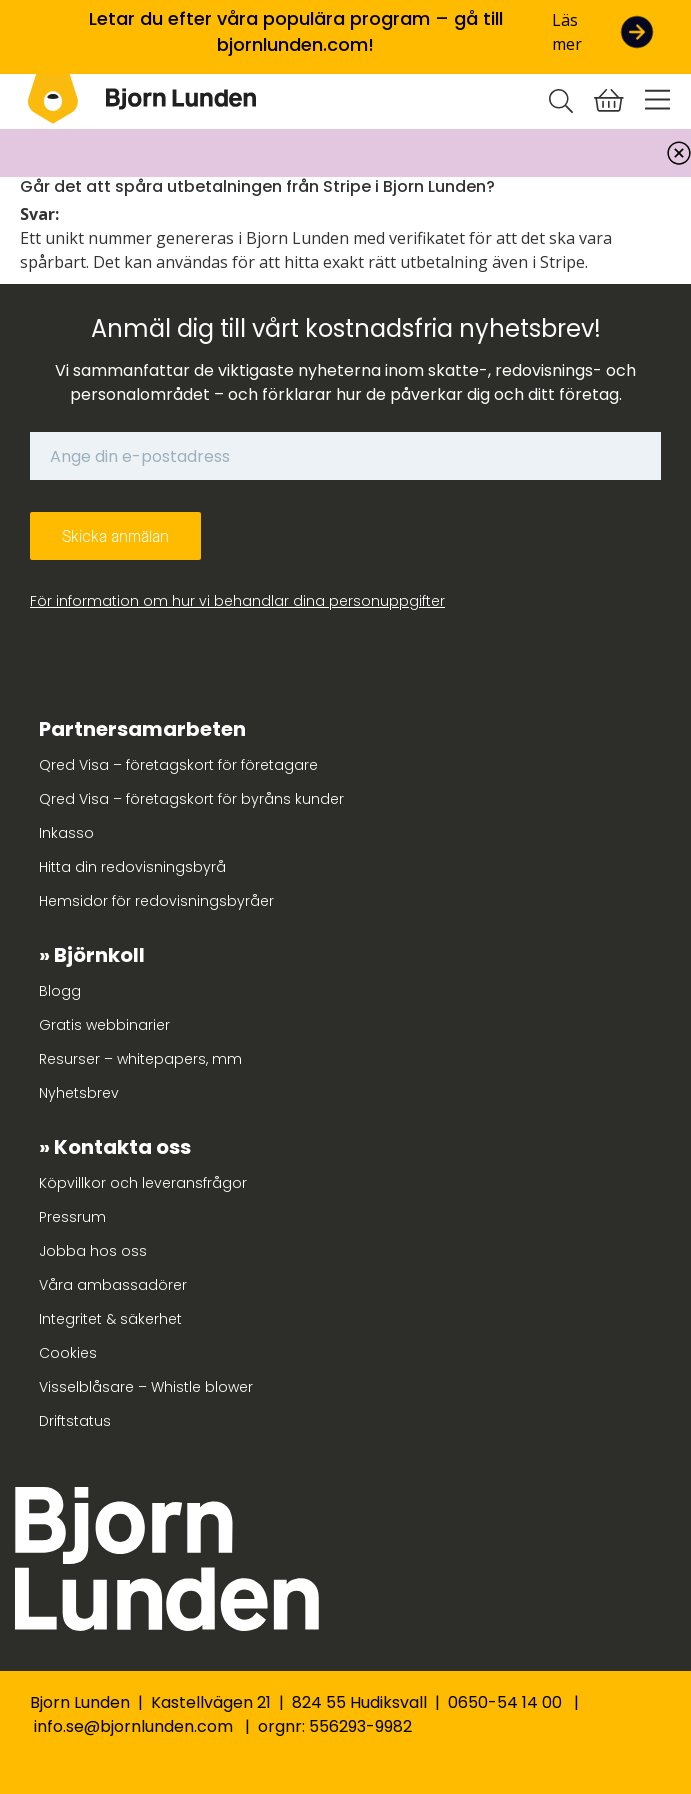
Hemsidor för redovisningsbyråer (156, 901)
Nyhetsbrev (79, 1093)
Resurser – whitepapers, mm (140, 1059)
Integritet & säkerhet (110, 1319)
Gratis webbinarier (104, 1025)
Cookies (68, 1353)
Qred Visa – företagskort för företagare (178, 765)
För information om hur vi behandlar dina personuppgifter (237, 601)
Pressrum (72, 1217)
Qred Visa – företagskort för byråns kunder (191, 799)
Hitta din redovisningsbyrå (132, 867)
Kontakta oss (122, 1147)
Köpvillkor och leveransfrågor (143, 1183)
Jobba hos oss (93, 1251)
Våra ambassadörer (113, 1285)
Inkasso (66, 833)
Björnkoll (99, 955)
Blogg (60, 991)
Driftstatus (75, 1421)
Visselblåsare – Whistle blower (146, 1387)
